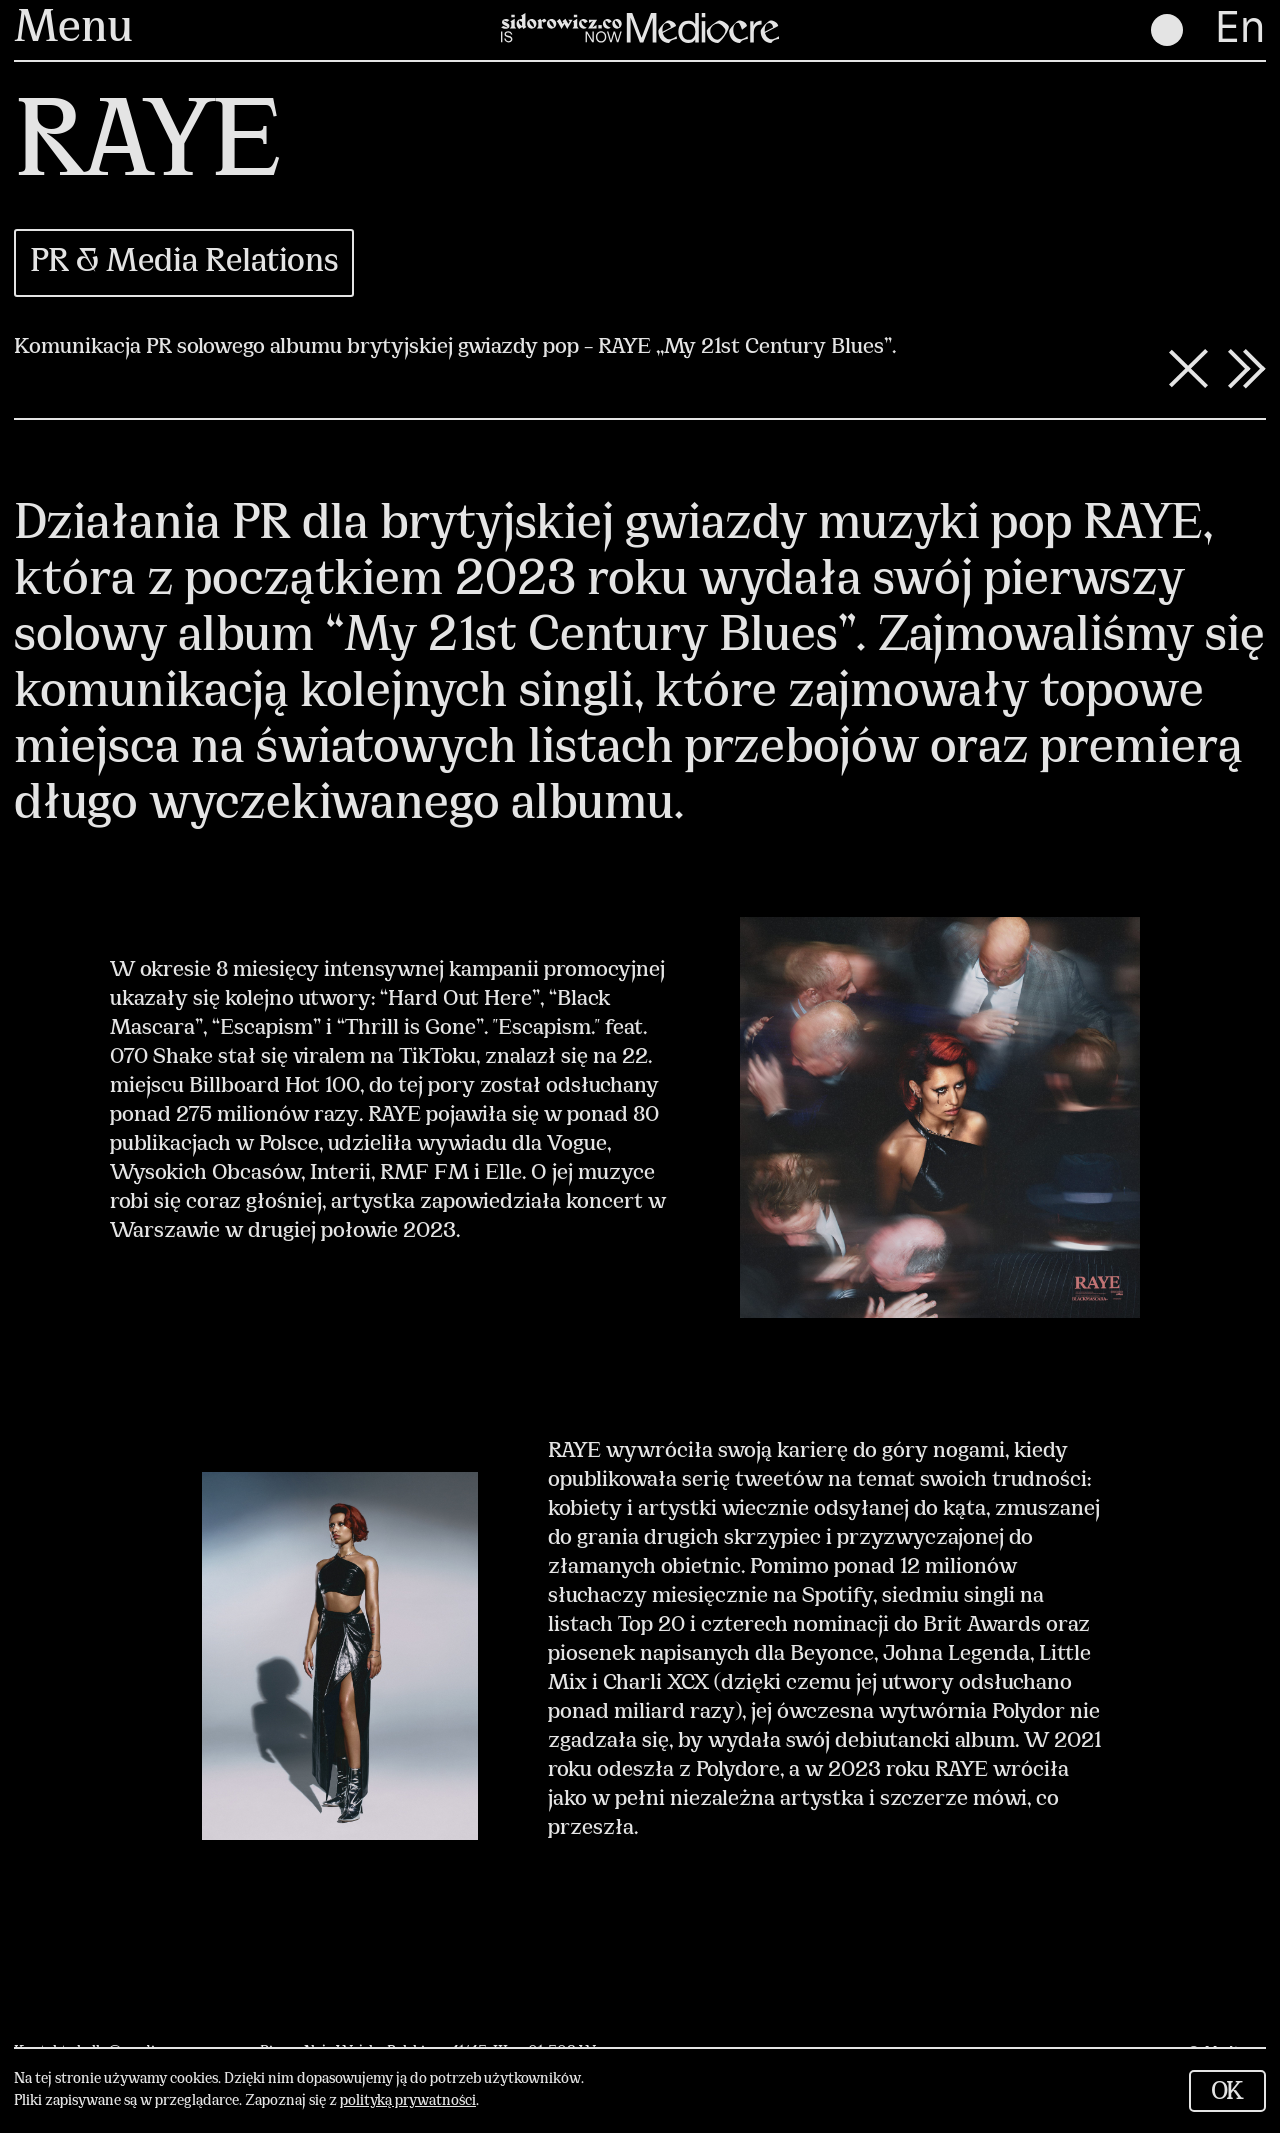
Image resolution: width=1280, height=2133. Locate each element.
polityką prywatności (408, 2101)
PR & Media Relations (184, 263)
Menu (73, 30)
